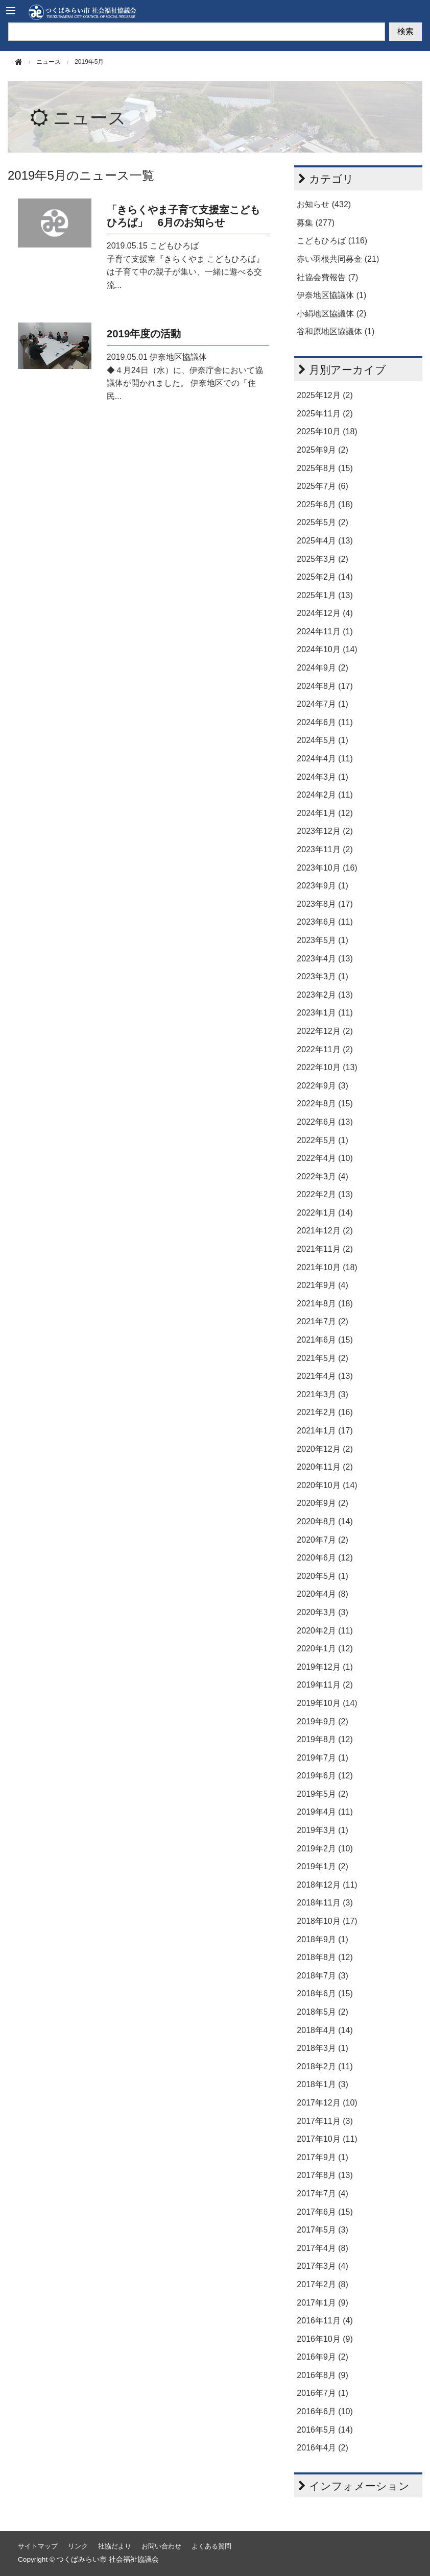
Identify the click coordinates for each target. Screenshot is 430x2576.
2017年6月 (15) (324, 2212)
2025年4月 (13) (324, 540)
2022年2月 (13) (324, 1194)
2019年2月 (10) (324, 1848)
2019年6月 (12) (324, 1775)
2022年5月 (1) (322, 1140)
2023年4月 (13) (324, 958)
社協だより (114, 2546)
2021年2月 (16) (324, 1412)
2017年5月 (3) (322, 2229)
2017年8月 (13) (324, 2175)
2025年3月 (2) (322, 559)
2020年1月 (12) (324, 1648)
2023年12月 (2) (324, 831)
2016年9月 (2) (322, 2356)
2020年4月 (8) (322, 1594)
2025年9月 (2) (322, 449)
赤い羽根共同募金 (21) (338, 259)
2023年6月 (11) (324, 922)
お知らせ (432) (324, 204)
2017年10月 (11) (327, 2139)
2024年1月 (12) (324, 813)
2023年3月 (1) (322, 976)
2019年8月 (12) (324, 1739)
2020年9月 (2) (322, 1503)
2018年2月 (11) (324, 2066)
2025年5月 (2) (322, 522)
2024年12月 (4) (324, 613)
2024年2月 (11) (324, 794)
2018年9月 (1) (322, 1939)
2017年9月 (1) (322, 2157)
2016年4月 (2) (322, 2447)
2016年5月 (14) (324, 2429)
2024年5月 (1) (322, 740)
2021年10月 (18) (327, 1267)
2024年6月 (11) (324, 722)
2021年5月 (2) (322, 1358)
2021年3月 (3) (322, 1394)
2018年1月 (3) (322, 2084)
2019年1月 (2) (322, 1866)
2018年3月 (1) (322, 2048)
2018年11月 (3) (324, 1902)
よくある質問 (211, 2546)
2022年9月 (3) (322, 1085)
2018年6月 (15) (324, 1993)
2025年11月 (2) (324, 413)
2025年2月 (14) (324, 577)
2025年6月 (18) (324, 504)
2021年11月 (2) (324, 1249)
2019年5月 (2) (322, 1794)
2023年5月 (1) (322, 940)
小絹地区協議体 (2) (331, 313)
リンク (78, 2546)
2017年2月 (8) (322, 2284)
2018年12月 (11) (327, 1884)
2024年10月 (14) (327, 649)
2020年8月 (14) (324, 1521)
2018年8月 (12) (324, 1957)
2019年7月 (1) (322, 1757)
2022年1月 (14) (324, 1212)
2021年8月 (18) (324, 1303)
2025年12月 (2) (324, 395)
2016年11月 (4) (324, 2320)
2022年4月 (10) (324, 1158)
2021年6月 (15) (324, 1339)
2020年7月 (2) (322, 1539)
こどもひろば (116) (332, 240)
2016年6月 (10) (324, 2411)
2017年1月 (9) (322, 2302)
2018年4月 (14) (324, 2030)
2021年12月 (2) (324, 1230)
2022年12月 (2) (324, 1031)
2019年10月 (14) (327, 1703)
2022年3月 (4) (322, 1176)
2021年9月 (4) (322, 1285)
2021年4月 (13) (324, 1376)
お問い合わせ (161, 2546)
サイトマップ (38, 2546)
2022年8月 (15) (324, 1103)
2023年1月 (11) (324, 1012)
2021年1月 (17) (324, 1430)
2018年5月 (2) (322, 2012)
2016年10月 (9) (324, 2339)
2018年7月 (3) (322, 1975)
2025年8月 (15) (324, 468)
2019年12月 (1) (324, 1667)
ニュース (89, 118)
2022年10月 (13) (327, 1067)
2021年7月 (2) (322, 1321)
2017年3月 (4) (322, 2266)
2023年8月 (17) (324, 904)
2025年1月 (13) (324, 595)
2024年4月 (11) (324, 758)
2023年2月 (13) (324, 994)
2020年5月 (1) (322, 1576)
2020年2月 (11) (324, 1630)
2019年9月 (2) (322, 1721)
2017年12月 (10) (327, 2102)
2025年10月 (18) (327, 431)
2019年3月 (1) (322, 1830)
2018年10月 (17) (327, 1921)
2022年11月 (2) (324, 1049)
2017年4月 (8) (322, 2248)
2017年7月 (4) (322, 2193)
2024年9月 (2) (322, 667)
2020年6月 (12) (324, 1557)
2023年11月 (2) (324, 849)
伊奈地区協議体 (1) (331, 295)
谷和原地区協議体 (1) (335, 331)
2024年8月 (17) (324, 686)
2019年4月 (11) (324, 1811)
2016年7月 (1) (322, 2393)
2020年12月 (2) (324, 1449)
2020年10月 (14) (327, 1485)
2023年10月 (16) (327, 867)
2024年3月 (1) (322, 777)
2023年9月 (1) (322, 885)
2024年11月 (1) (324, 631)
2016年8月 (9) (322, 2375)
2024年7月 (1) (322, 704)
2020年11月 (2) (324, 1467)
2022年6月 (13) (324, 1122)
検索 (405, 31)
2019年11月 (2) (324, 1684)
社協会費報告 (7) (327, 277)
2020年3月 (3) (322, 1612)
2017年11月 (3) (324, 2121)
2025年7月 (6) (322, 486)
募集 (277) (316, 222)
